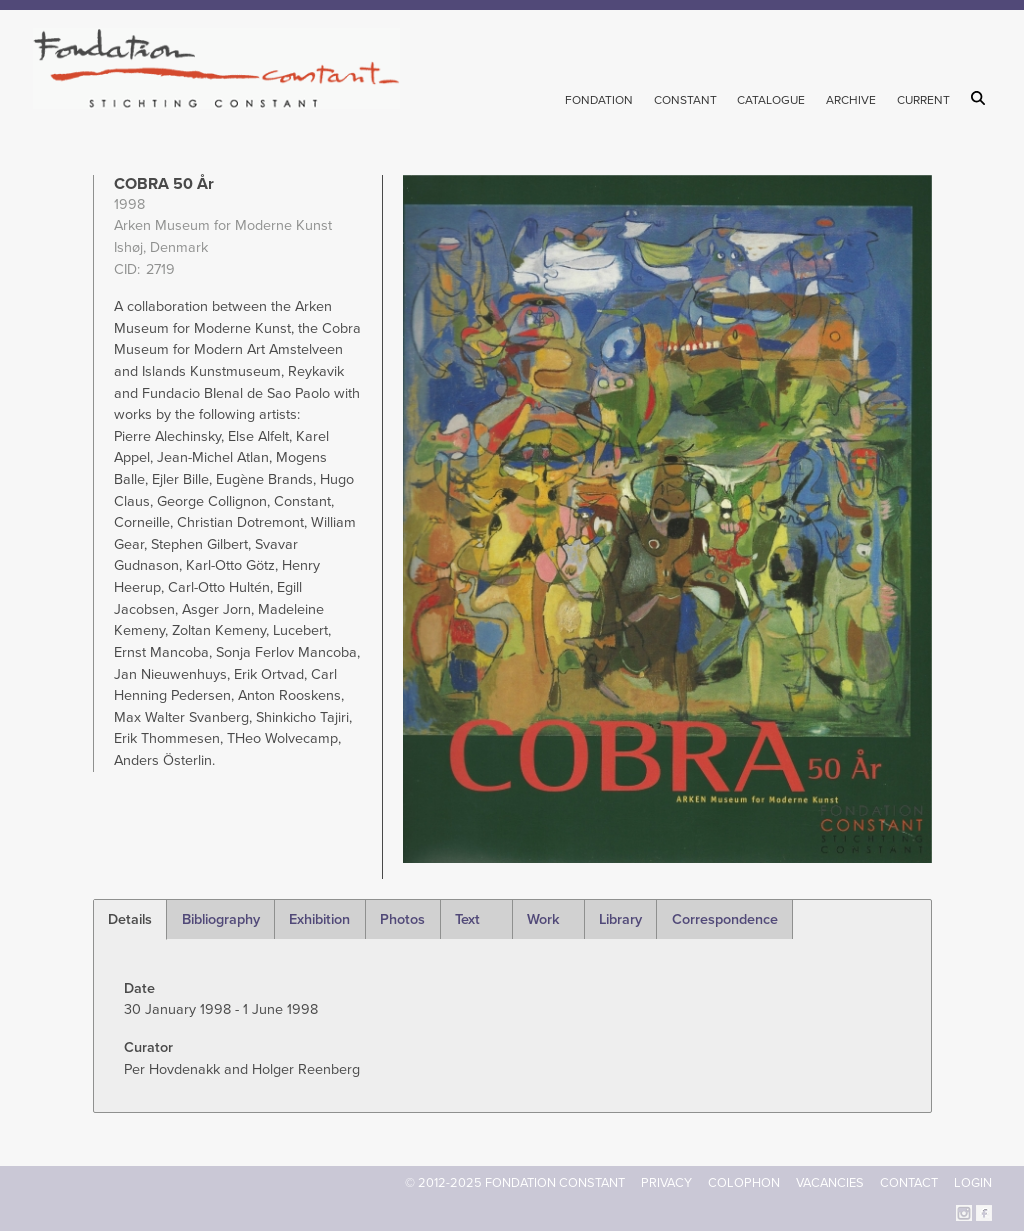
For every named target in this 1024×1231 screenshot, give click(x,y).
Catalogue (771, 100)
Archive (851, 100)
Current (923, 100)
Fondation (599, 100)
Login (973, 1183)
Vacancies (830, 1183)
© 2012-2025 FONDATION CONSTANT (515, 1183)
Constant (685, 100)
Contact (909, 1183)
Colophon (744, 1183)
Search (981, 98)
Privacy (666, 1183)
